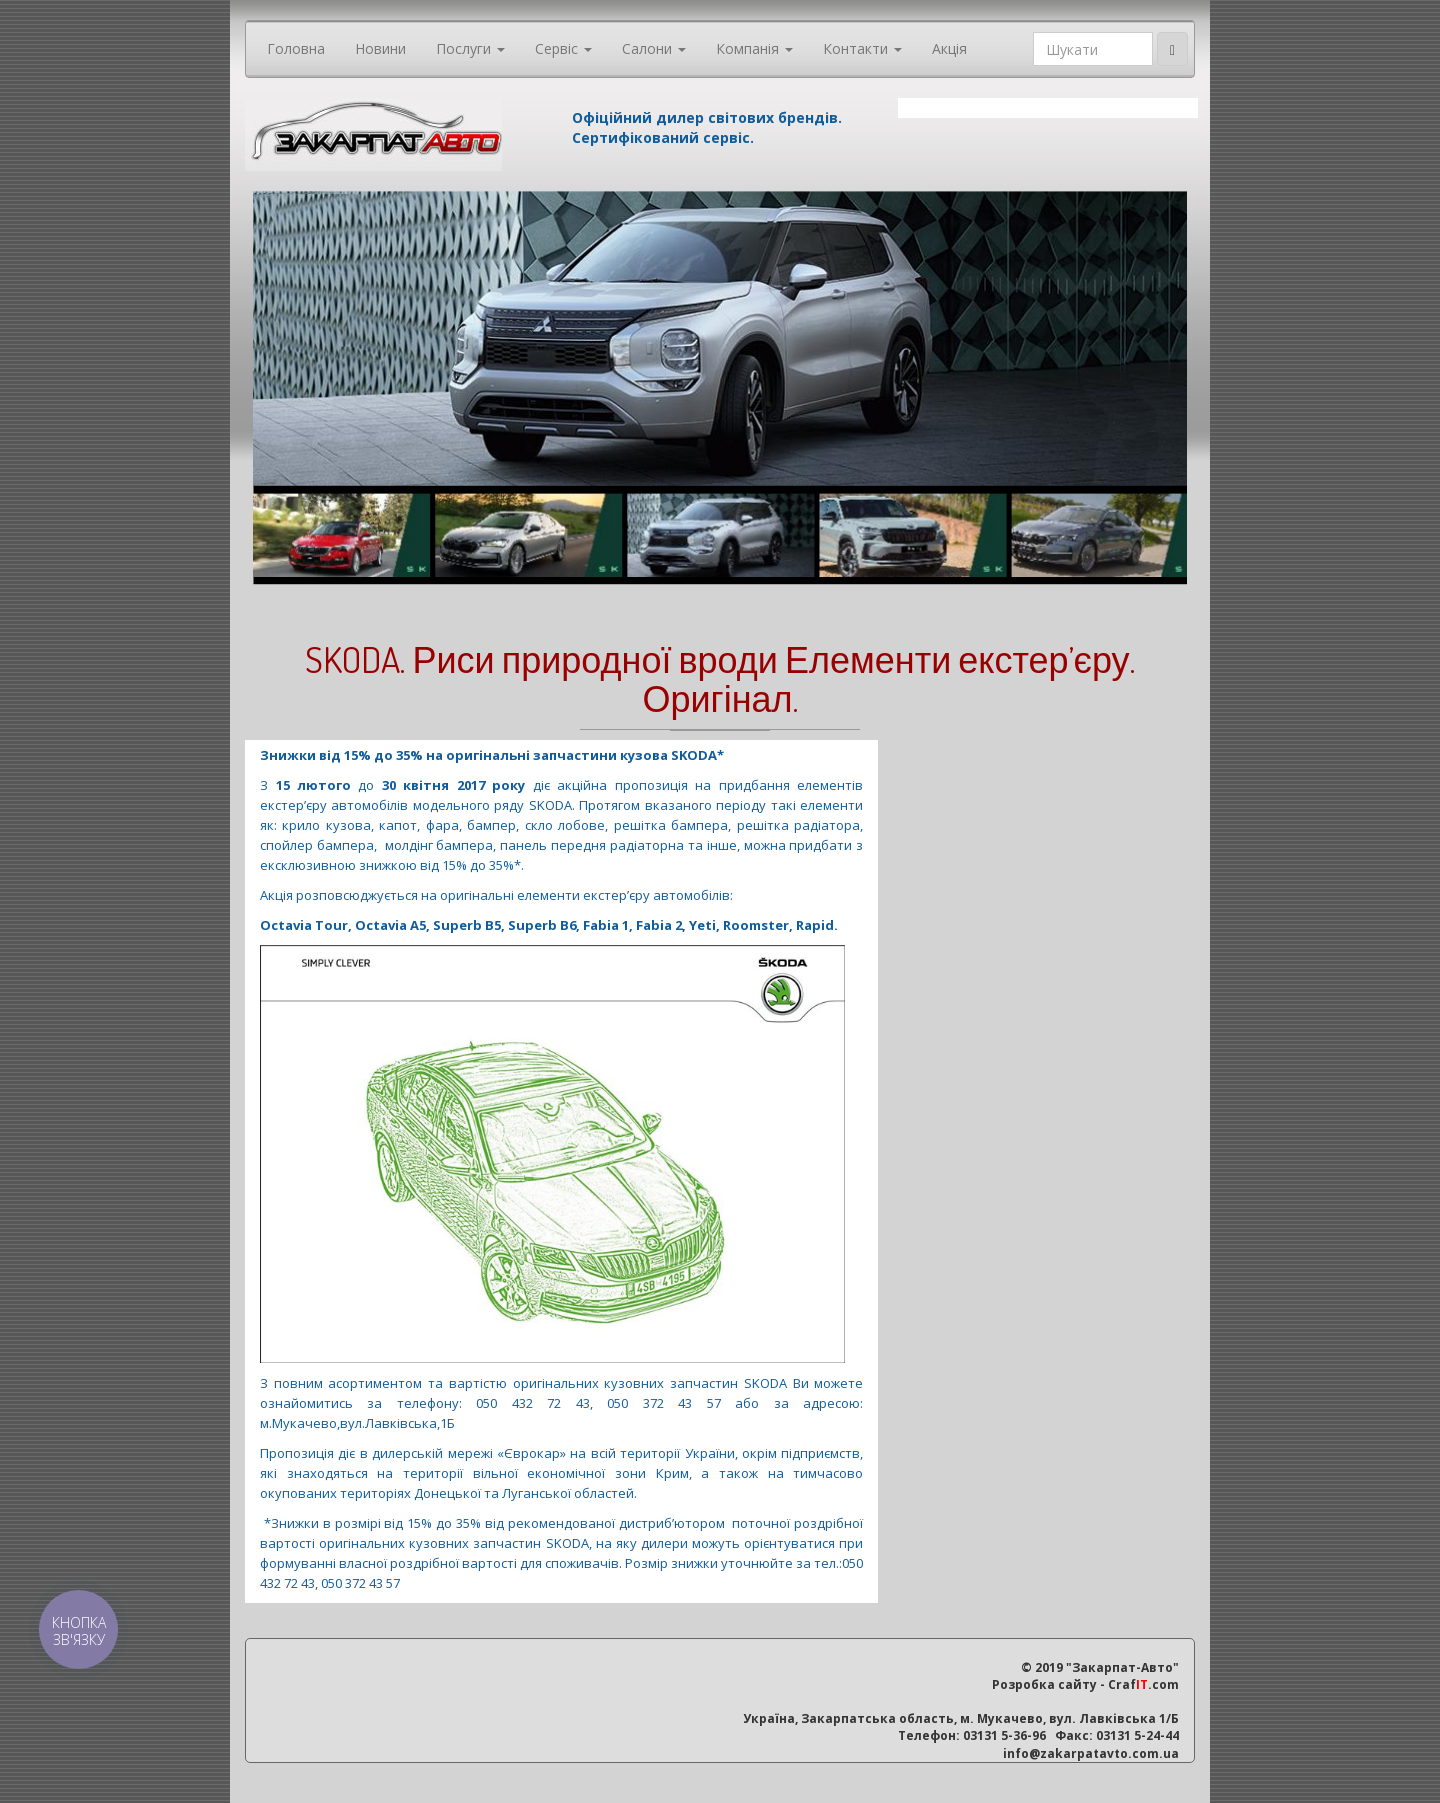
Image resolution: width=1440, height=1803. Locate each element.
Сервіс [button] (563, 48)
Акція (949, 48)
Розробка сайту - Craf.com (1085, 1684)
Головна (296, 48)
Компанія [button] (754, 48)
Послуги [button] (470, 48)
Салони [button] (654, 48)
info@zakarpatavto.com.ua (1091, 1753)
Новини (380, 48)
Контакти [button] (862, 48)
